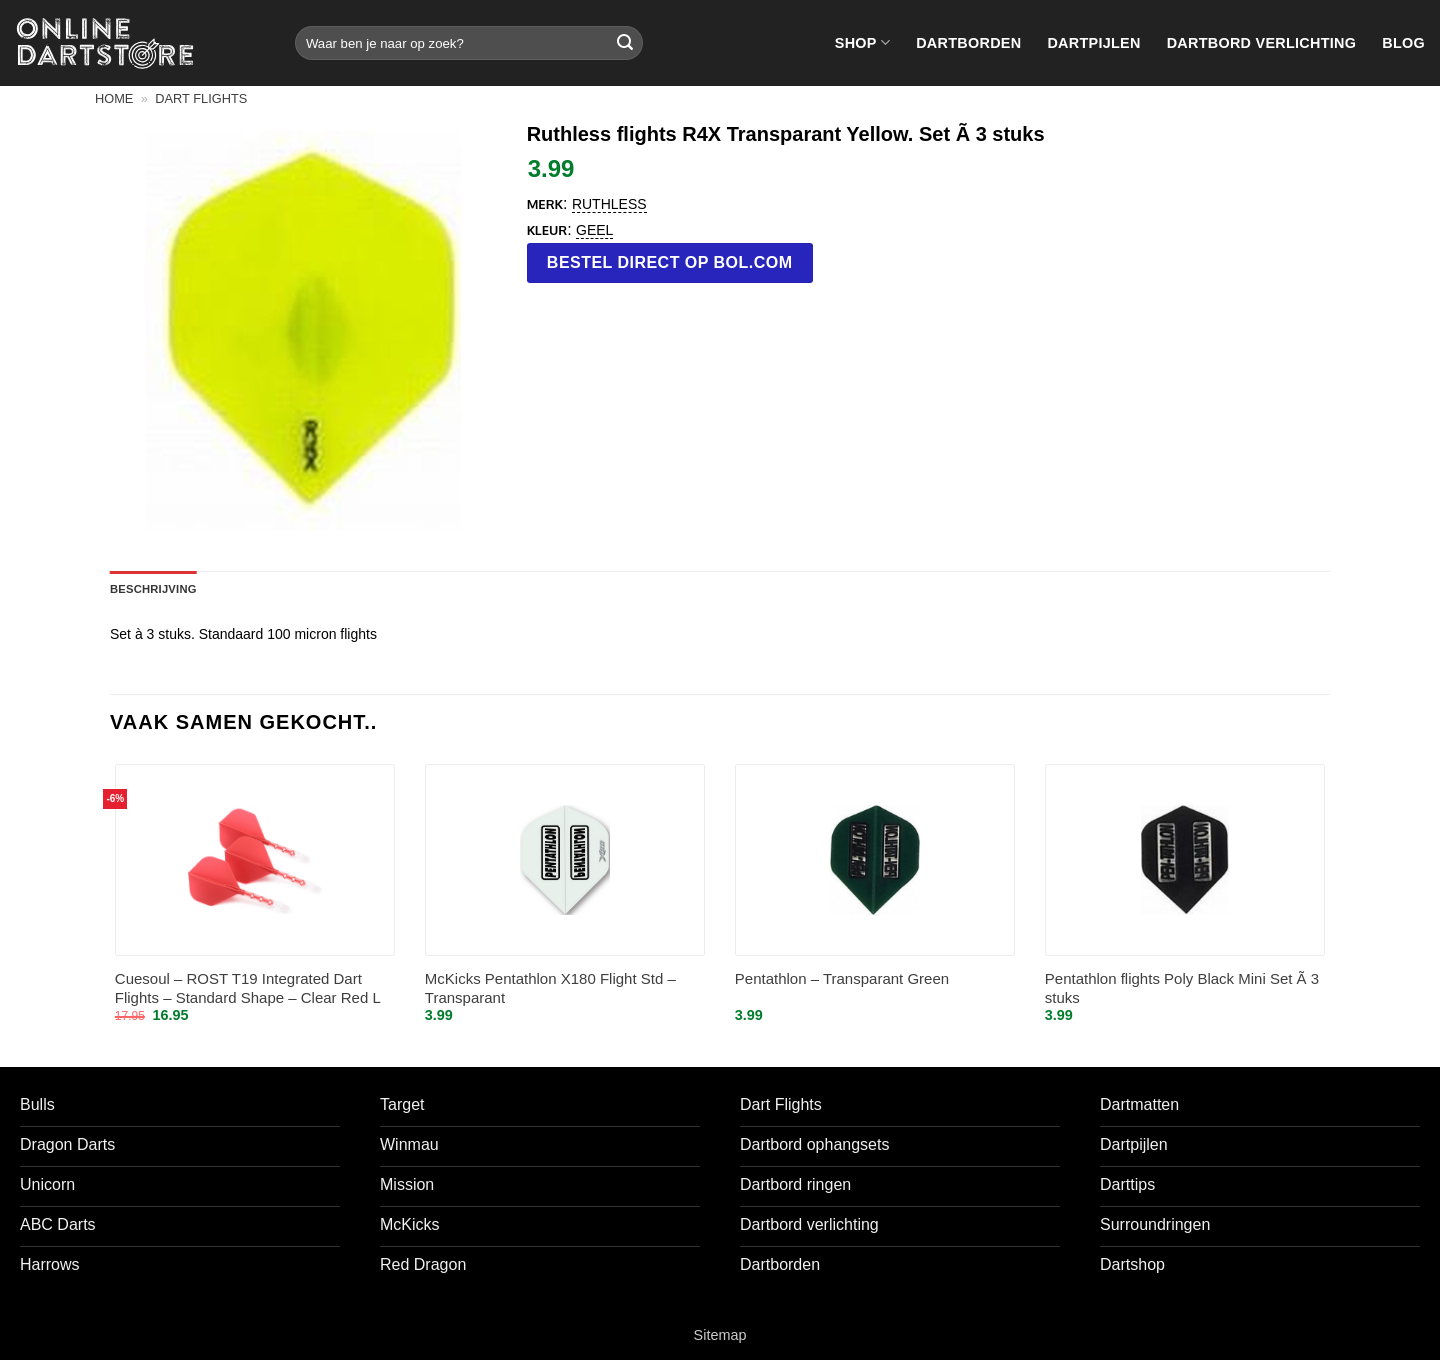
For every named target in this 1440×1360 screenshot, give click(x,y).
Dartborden (968, 43)
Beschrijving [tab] (153, 589)
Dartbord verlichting (1262, 43)
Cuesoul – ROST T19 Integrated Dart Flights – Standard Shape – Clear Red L (248, 988)
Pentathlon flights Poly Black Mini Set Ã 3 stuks (1182, 988)
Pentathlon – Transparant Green (842, 978)
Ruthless (609, 204)
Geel (594, 230)
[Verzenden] (625, 43)
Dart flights (201, 98)
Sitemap (720, 1335)
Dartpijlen (1093, 43)
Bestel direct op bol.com (670, 262)
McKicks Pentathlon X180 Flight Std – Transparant (550, 988)
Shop (862, 42)
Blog (1403, 43)
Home (114, 98)
